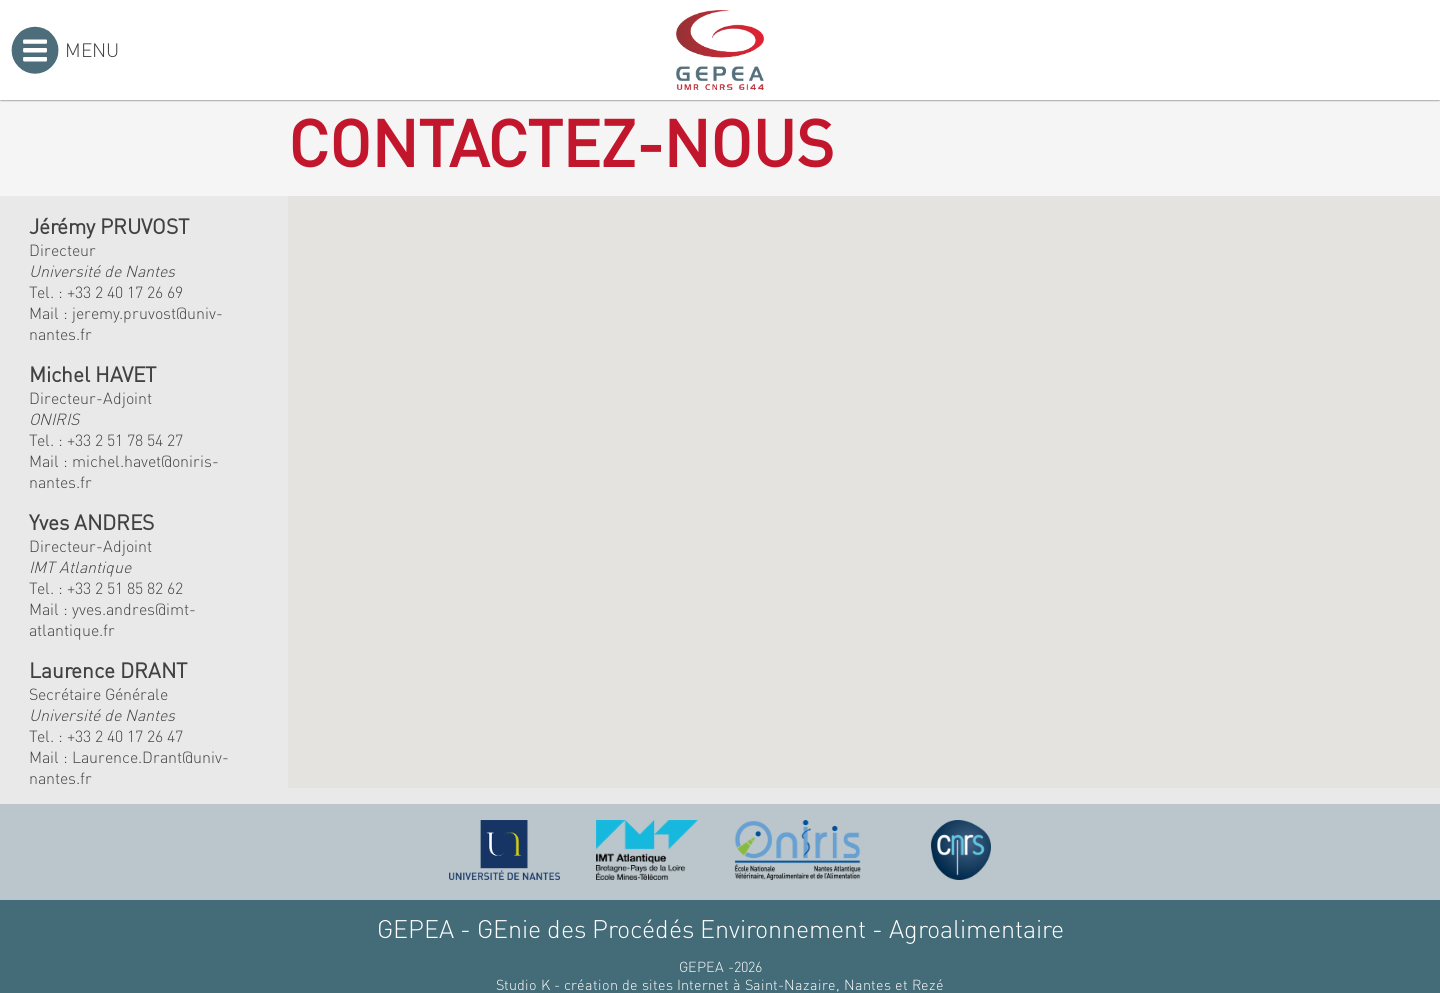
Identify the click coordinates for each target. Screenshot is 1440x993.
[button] (594, 424)
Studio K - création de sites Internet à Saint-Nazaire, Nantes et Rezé (720, 984)
